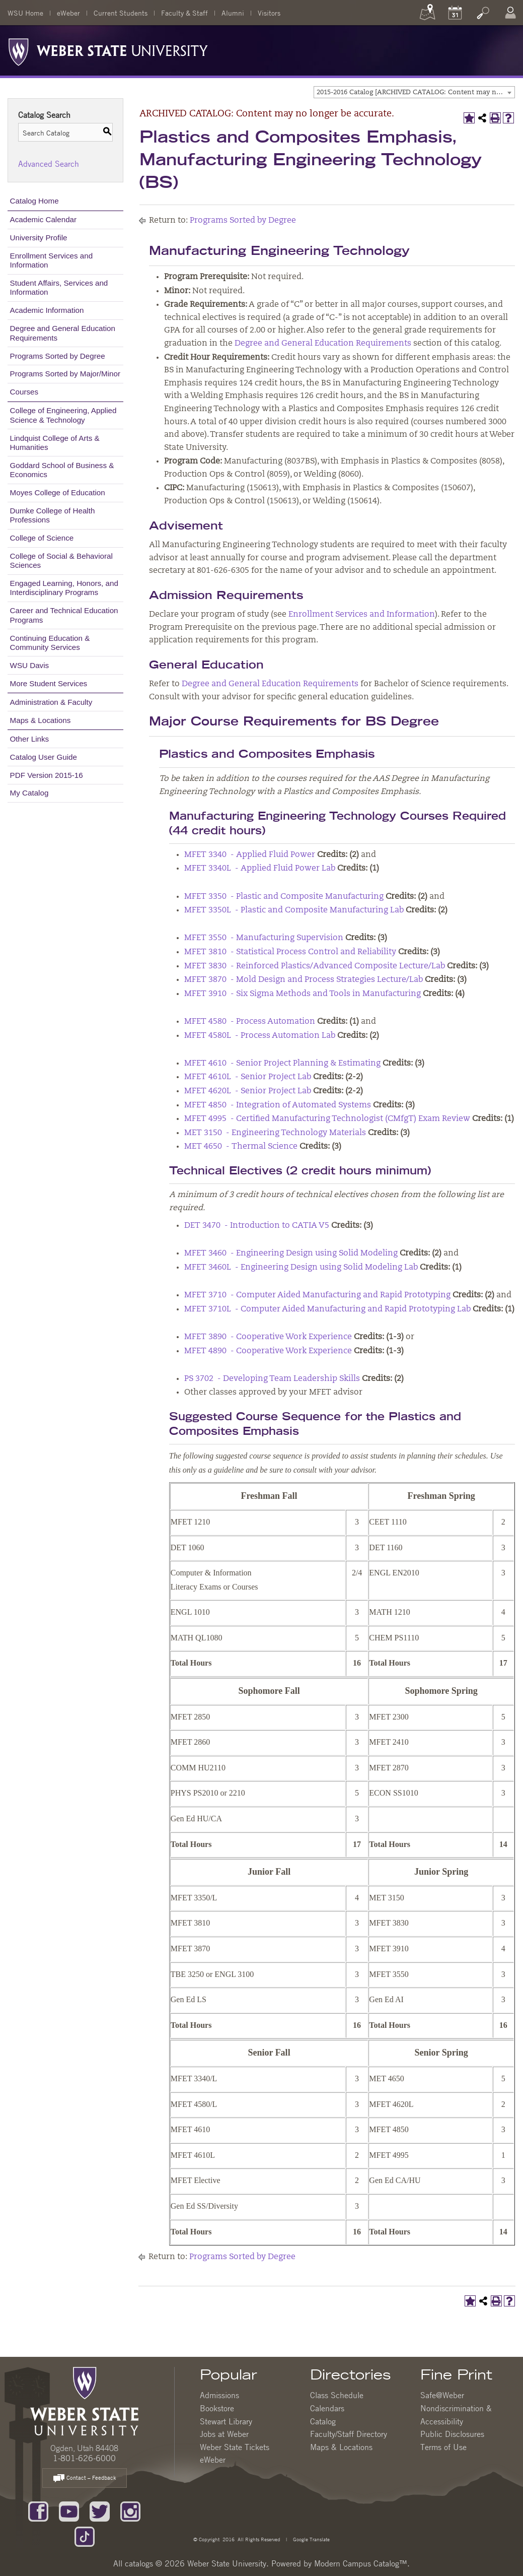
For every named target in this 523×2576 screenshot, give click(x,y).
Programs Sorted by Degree (57, 356)
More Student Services (49, 683)
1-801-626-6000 (84, 2458)
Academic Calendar (43, 219)
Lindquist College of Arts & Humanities (55, 442)
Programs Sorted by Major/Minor (65, 373)
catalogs (139, 2563)
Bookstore (217, 2408)
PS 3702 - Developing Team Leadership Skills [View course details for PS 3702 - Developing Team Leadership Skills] (272, 1379)
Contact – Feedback (84, 2478)
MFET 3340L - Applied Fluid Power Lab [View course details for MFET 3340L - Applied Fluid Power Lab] (259, 869)
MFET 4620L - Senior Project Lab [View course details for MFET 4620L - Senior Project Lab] (247, 1091)
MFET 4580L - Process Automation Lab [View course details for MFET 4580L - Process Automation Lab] (259, 1036)
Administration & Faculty (51, 702)
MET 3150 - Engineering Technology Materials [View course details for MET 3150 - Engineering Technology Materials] (275, 1133)
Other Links (29, 739)
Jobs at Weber (224, 2434)
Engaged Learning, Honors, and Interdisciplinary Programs (64, 588)
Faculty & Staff (184, 12)
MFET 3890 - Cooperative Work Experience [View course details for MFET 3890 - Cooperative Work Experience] (268, 1337)
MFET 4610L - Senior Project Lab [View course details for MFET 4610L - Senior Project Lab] (247, 1077)
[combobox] (414, 92)
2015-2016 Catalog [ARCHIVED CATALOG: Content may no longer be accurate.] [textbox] (415, 92)
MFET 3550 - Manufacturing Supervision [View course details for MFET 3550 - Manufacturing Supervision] (263, 938)
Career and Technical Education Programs (64, 615)
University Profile (38, 237)
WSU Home (25, 12)
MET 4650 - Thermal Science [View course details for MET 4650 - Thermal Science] (240, 1147)
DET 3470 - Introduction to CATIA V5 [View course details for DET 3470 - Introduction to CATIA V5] (256, 1226)
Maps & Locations (40, 720)
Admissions (219, 2395)
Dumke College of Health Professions (52, 515)
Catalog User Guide (43, 757)
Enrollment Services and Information (51, 260)
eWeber (68, 12)
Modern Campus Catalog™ (360, 2563)
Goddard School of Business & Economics (62, 470)
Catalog (323, 2421)
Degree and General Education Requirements (62, 333)
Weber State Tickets (234, 2447)
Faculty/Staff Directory (348, 2434)
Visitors (269, 12)
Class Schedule (336, 2395)
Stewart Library (226, 2421)
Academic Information (47, 310)
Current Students (120, 12)
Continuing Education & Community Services (50, 642)
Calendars (327, 2408)
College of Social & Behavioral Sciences (61, 560)
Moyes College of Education (57, 492)
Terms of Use (443, 2447)
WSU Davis (29, 665)
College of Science (42, 538)
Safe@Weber (442, 2395)
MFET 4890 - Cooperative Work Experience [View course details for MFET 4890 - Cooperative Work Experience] (268, 1351)
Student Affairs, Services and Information (59, 287)
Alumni (232, 12)
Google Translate (310, 2539)
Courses (24, 391)
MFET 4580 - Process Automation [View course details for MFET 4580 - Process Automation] (249, 1022)
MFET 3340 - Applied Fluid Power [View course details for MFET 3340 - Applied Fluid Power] (249, 855)
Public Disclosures (452, 2434)
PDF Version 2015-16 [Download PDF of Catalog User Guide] (46, 775)
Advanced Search (48, 164)
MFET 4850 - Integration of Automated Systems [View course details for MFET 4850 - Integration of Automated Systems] (277, 1105)
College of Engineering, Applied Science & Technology (63, 415)
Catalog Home (34, 200)
